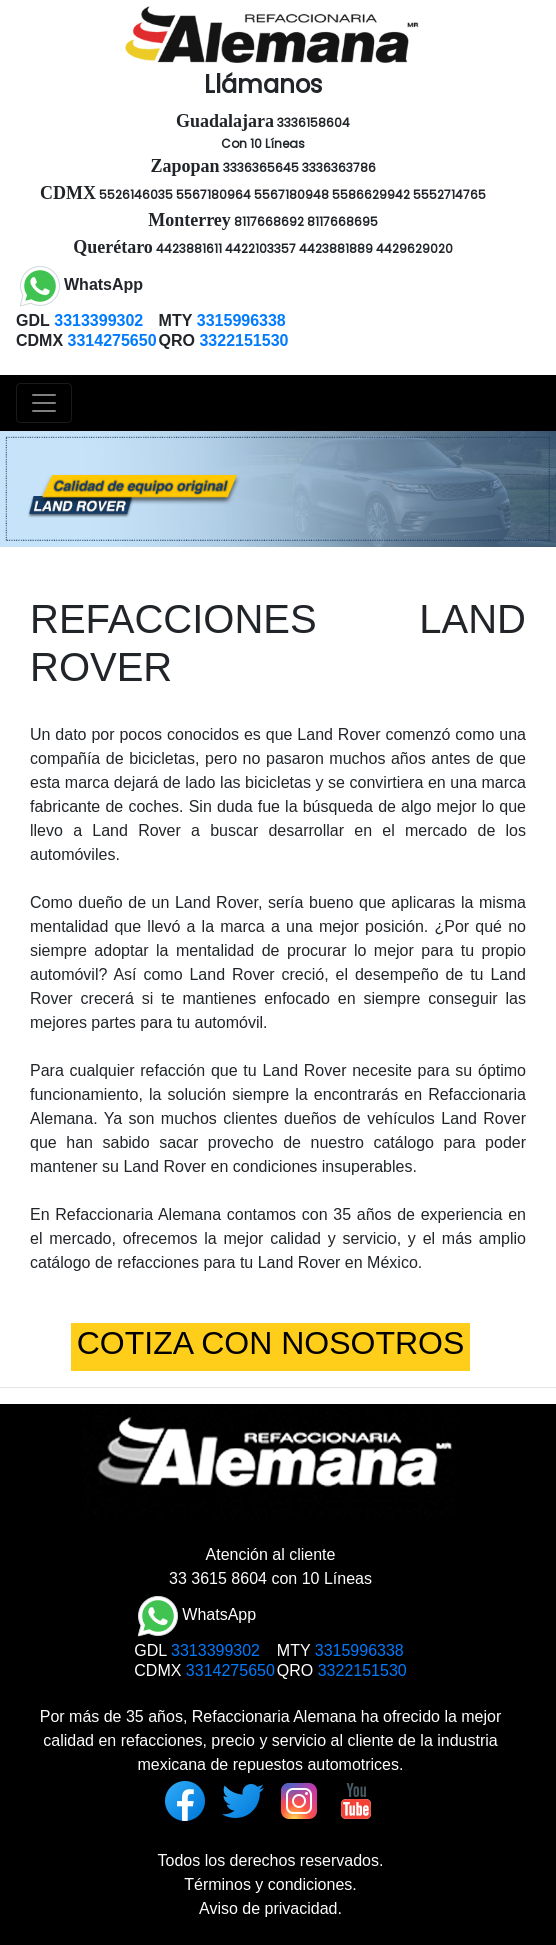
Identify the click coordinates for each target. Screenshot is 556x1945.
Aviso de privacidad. (270, 1908)
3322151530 (362, 1670)
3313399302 (215, 1650)
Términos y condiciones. (270, 1884)
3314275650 (230, 1670)
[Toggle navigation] (44, 403)
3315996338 (359, 1650)
